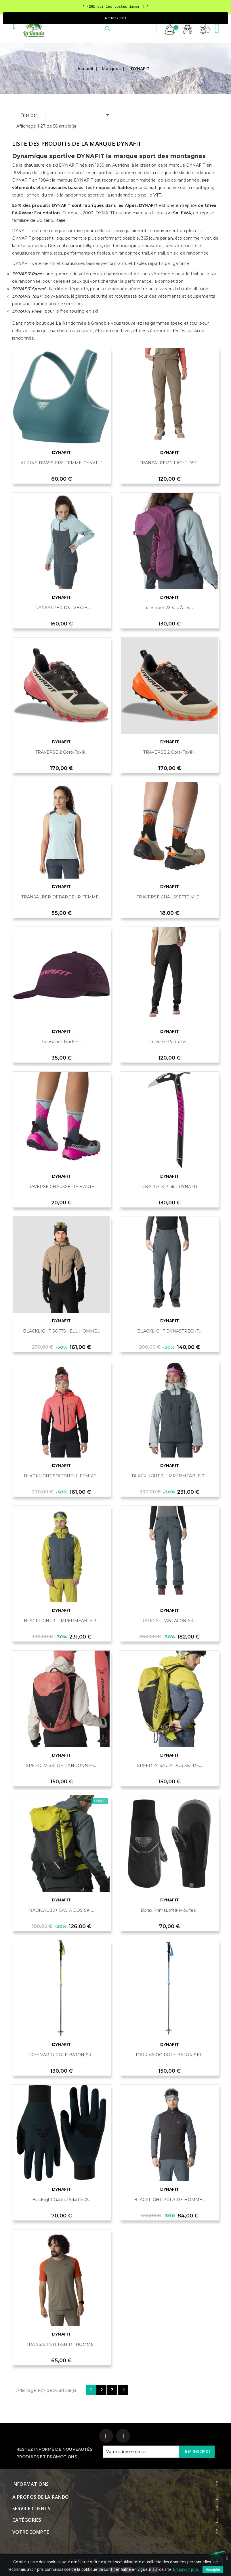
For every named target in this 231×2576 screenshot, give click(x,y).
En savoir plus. (186, 2569)
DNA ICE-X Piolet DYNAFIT (169, 1186)
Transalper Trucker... (61, 1041)
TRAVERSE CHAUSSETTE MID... (169, 897)
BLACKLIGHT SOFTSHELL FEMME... (61, 1475)
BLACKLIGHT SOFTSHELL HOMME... (61, 1331)
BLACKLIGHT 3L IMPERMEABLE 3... (169, 1475)
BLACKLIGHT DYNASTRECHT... (169, 1331)
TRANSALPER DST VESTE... (61, 607)
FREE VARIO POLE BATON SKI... (61, 2054)
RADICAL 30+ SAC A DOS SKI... (61, 1910)
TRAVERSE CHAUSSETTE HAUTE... (61, 1186)
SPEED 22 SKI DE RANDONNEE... (61, 1765)
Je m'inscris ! (197, 2451)
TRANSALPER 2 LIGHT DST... (170, 462)
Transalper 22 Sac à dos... (169, 607)
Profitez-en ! (115, 18)
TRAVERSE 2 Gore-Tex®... (61, 752)
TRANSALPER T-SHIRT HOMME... (61, 2344)
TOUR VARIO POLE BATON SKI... (169, 2054)
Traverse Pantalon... (169, 1041)
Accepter (213, 2570)
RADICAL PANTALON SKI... (169, 1620)
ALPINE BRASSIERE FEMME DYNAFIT (61, 462)
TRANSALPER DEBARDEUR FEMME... (61, 897)
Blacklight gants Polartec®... (61, 2199)
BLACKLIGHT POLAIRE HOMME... (169, 2199)
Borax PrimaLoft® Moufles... (169, 1910)
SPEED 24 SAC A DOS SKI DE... (169, 1765)
